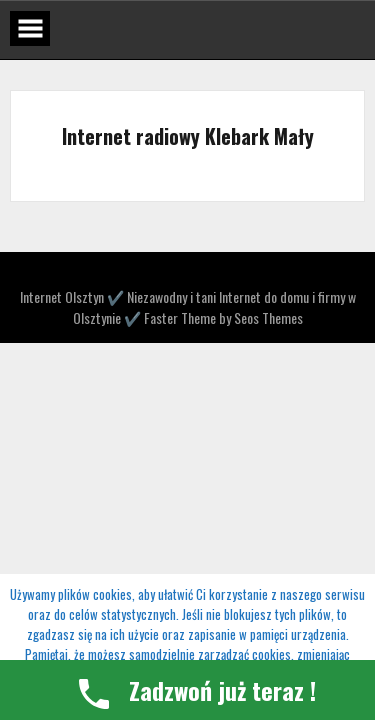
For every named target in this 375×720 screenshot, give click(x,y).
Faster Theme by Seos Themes (223, 317)
